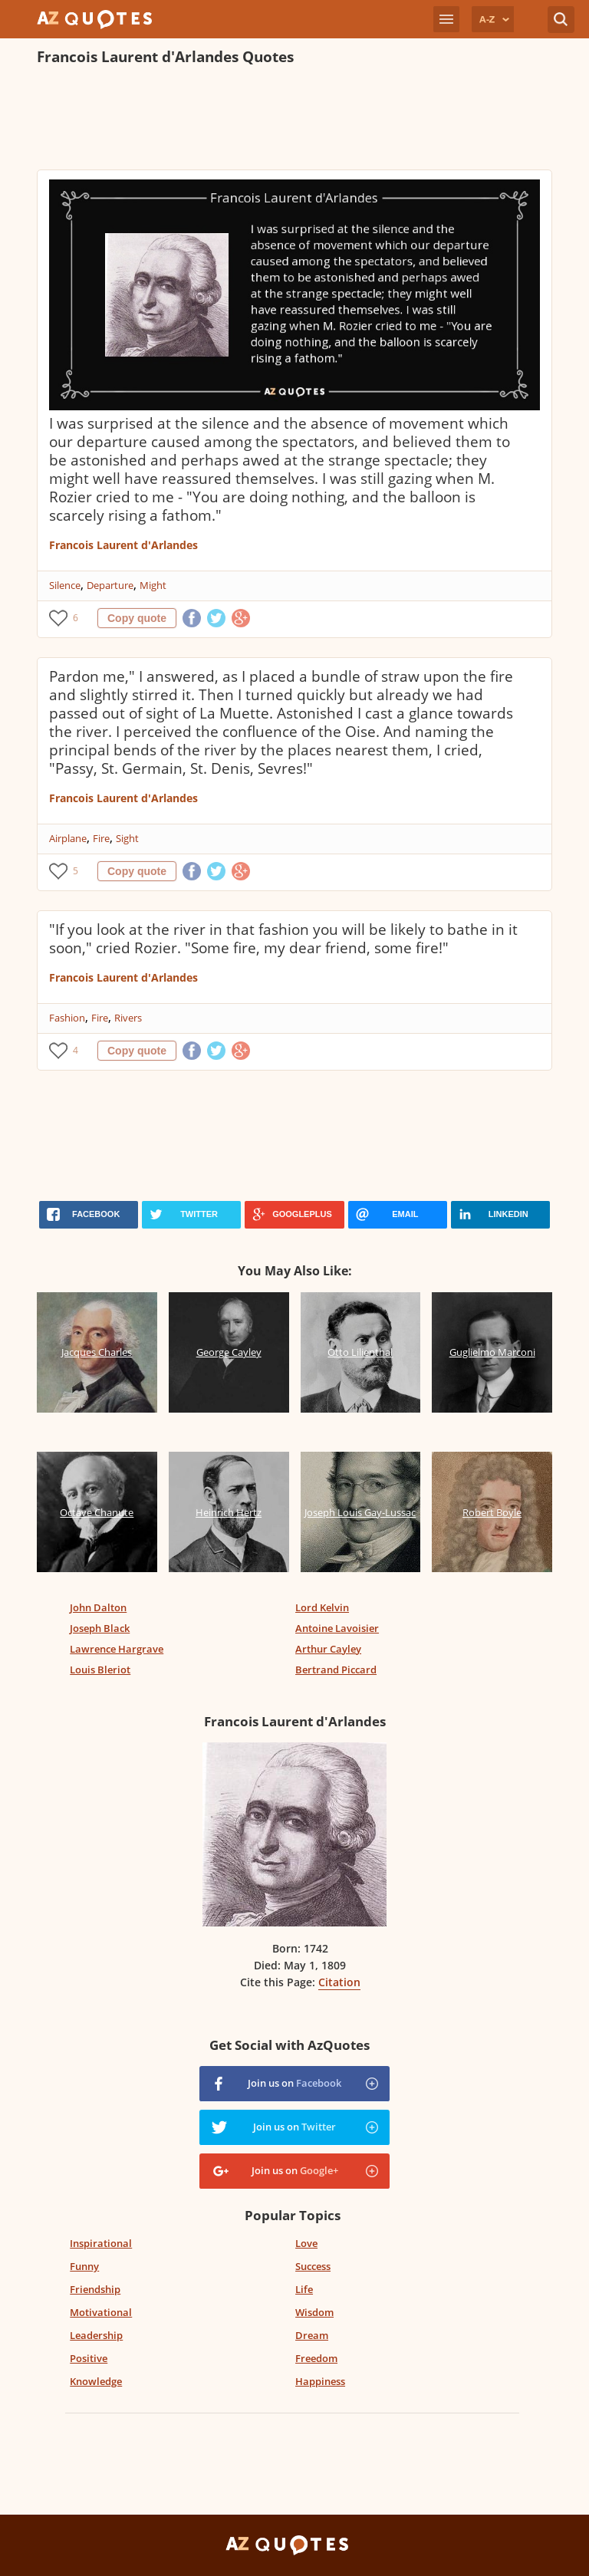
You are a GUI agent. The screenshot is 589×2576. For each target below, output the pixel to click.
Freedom (316, 2358)
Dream (311, 2335)
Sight (127, 838)
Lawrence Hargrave (116, 1649)
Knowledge (96, 2381)
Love (306, 2243)
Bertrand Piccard (336, 1669)
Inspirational (101, 2243)
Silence (65, 585)
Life (304, 2289)
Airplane (68, 838)
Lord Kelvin (322, 1607)
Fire (101, 838)
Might (153, 585)
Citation (339, 1982)
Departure (110, 585)
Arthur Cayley (328, 1649)
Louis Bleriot (100, 1669)
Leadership (96, 2335)
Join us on (294, 2083)
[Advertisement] (294, 120)
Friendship (95, 2289)
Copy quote (136, 618)
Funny (84, 2266)
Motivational (101, 2312)
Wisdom (314, 2312)
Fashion (67, 1018)
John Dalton (98, 1607)
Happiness (320, 2381)
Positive (88, 2358)
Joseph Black (100, 1628)
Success (313, 2266)
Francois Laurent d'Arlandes (123, 545)
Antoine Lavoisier (337, 1628)
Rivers (128, 1018)
